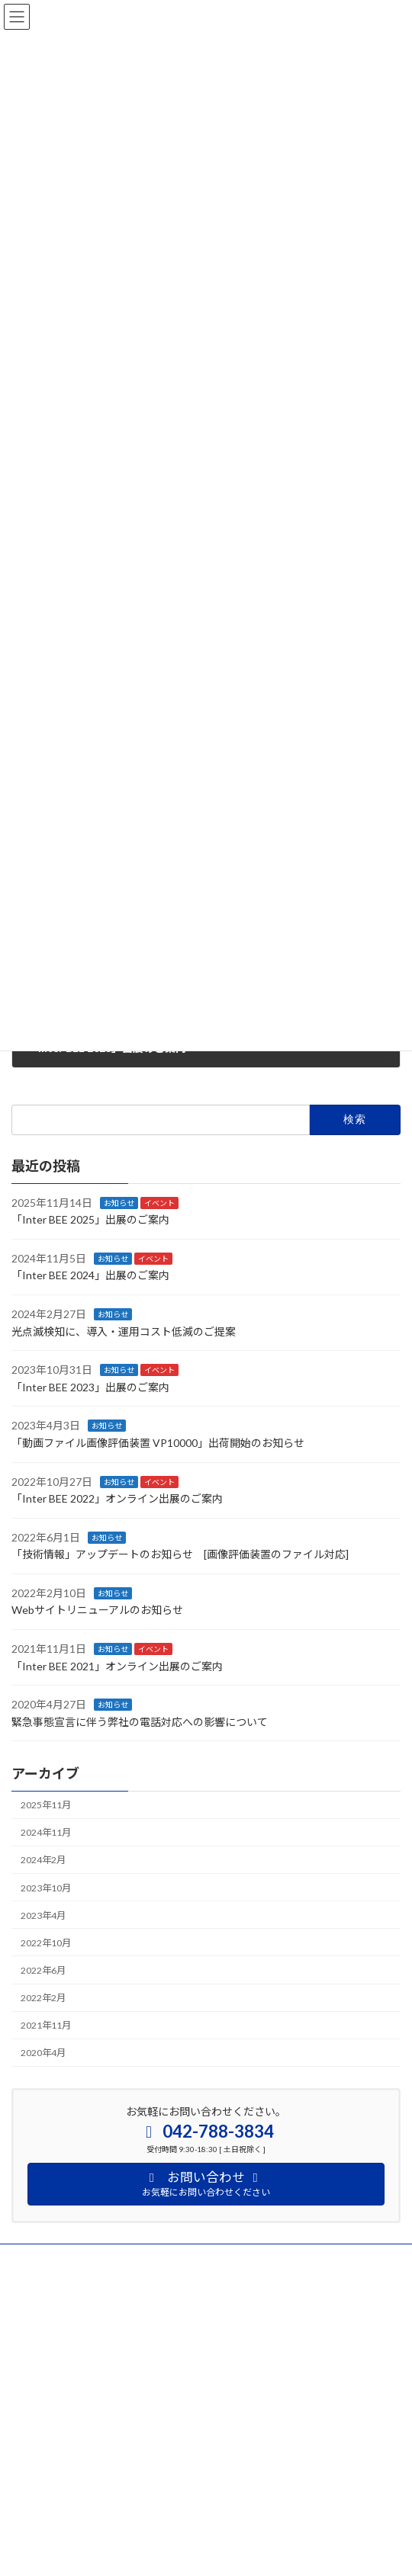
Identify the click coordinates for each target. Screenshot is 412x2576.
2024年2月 (43, 1859)
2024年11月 (46, 1832)
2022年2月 (43, 1997)
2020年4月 (43, 2052)
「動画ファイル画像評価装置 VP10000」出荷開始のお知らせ (157, 1442)
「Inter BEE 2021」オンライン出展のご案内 (117, 1665)
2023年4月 (43, 1914)
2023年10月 (46, 1887)
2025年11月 (46, 1805)
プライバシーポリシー (57, 2257)
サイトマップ (38, 2286)
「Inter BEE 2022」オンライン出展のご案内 (117, 1498)
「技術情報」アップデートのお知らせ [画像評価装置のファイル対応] (180, 1554)
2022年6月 (43, 1970)
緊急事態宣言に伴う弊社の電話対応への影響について (139, 1721)
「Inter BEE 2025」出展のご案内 (90, 1219)
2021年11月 (46, 2025)
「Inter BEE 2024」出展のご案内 (90, 1275)
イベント (159, 1202)
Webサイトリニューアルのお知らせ (97, 1609)
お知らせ (119, 1202)
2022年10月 (46, 1942)
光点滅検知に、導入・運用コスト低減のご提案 (123, 1330)
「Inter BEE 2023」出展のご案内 (90, 1386)
